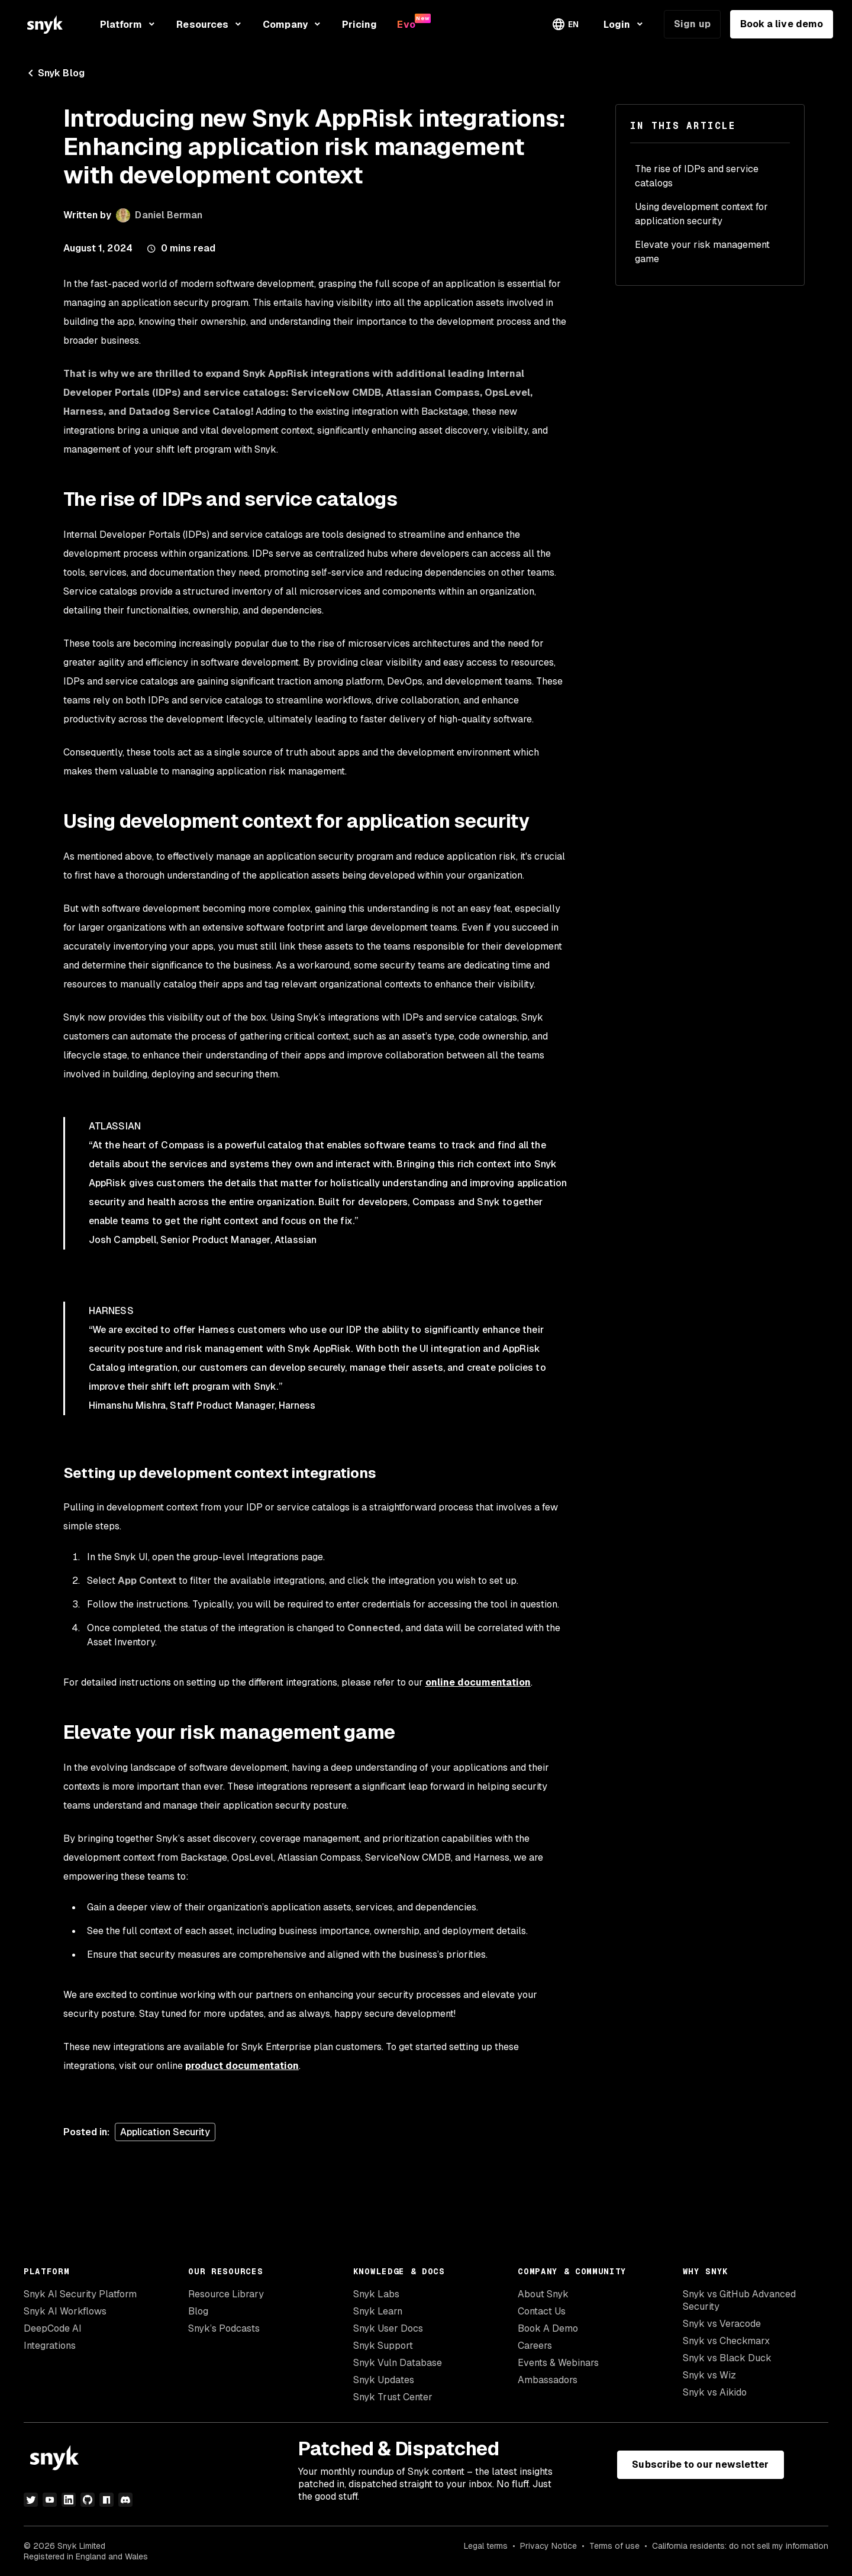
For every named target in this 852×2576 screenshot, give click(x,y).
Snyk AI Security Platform (80, 2294)
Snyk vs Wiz (709, 2375)
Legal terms (486, 2546)
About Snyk (543, 2294)
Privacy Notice (548, 2546)
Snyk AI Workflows (65, 2311)
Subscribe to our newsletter (700, 2464)
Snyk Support (383, 2345)
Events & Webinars (558, 2363)
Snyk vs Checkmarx (726, 2341)
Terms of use (614, 2546)
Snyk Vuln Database (397, 2363)
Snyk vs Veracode (722, 2323)
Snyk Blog (54, 73)
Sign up (692, 24)
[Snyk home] (45, 24)
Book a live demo (781, 24)
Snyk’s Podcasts (224, 2328)
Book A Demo (548, 2328)
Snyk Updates (383, 2380)
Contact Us (542, 2311)
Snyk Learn (377, 2311)
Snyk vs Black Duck (727, 2358)
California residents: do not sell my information (740, 2546)
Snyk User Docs (388, 2328)
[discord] (125, 2500)
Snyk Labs (376, 2294)
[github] (87, 2500)
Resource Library (226, 2294)
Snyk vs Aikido (715, 2392)
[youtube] (50, 2500)
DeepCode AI (53, 2328)
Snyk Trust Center (393, 2397)
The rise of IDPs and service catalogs (697, 176)
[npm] (106, 2500)
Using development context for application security (701, 214)
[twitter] (31, 2500)
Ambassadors (547, 2380)
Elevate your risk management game (702, 251)
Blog (198, 2311)
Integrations (50, 2345)
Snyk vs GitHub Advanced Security (739, 2300)
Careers (535, 2345)
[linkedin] (69, 2500)
